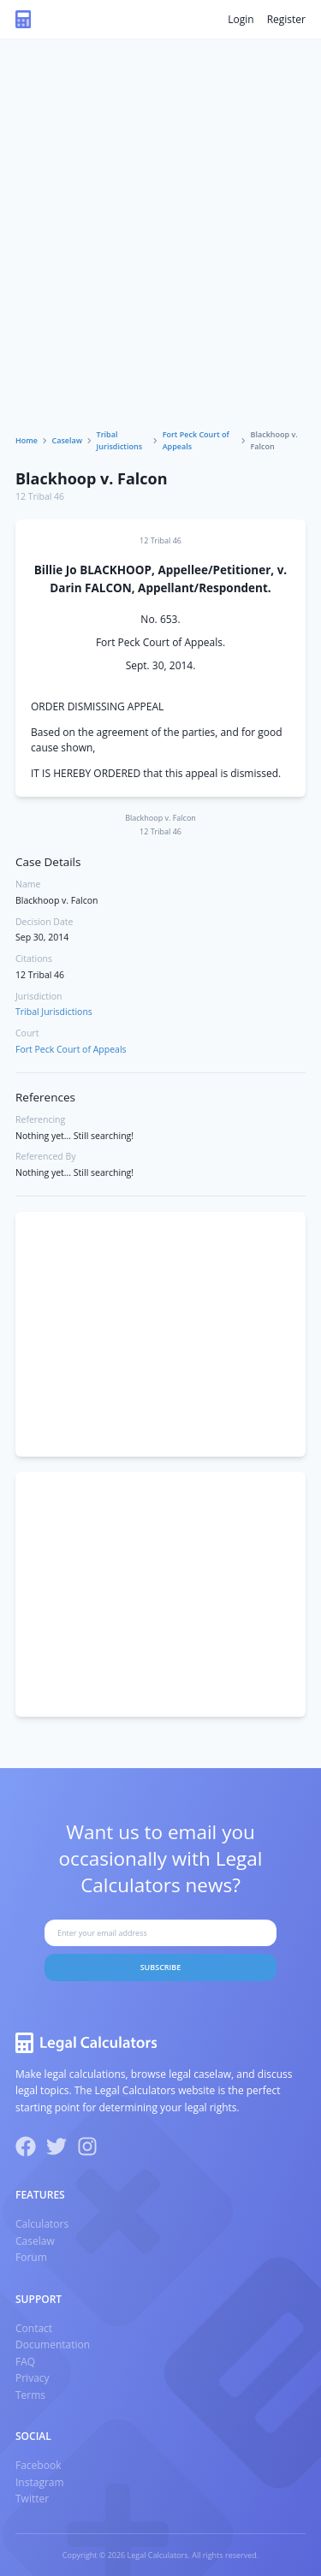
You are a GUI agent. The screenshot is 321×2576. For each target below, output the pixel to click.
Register (286, 19)
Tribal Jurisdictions (119, 440)
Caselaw (67, 440)
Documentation (52, 2344)
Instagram (39, 2482)
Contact (33, 2328)
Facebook (38, 2465)
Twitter (32, 2498)
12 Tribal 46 (39, 496)
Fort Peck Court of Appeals (196, 440)
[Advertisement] (160, 259)
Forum (31, 2257)
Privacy (32, 2378)
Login (240, 19)
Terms (30, 2395)
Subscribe (160, 1967)
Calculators (41, 2224)
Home (26, 440)
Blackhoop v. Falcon (91, 478)
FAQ (25, 2361)
